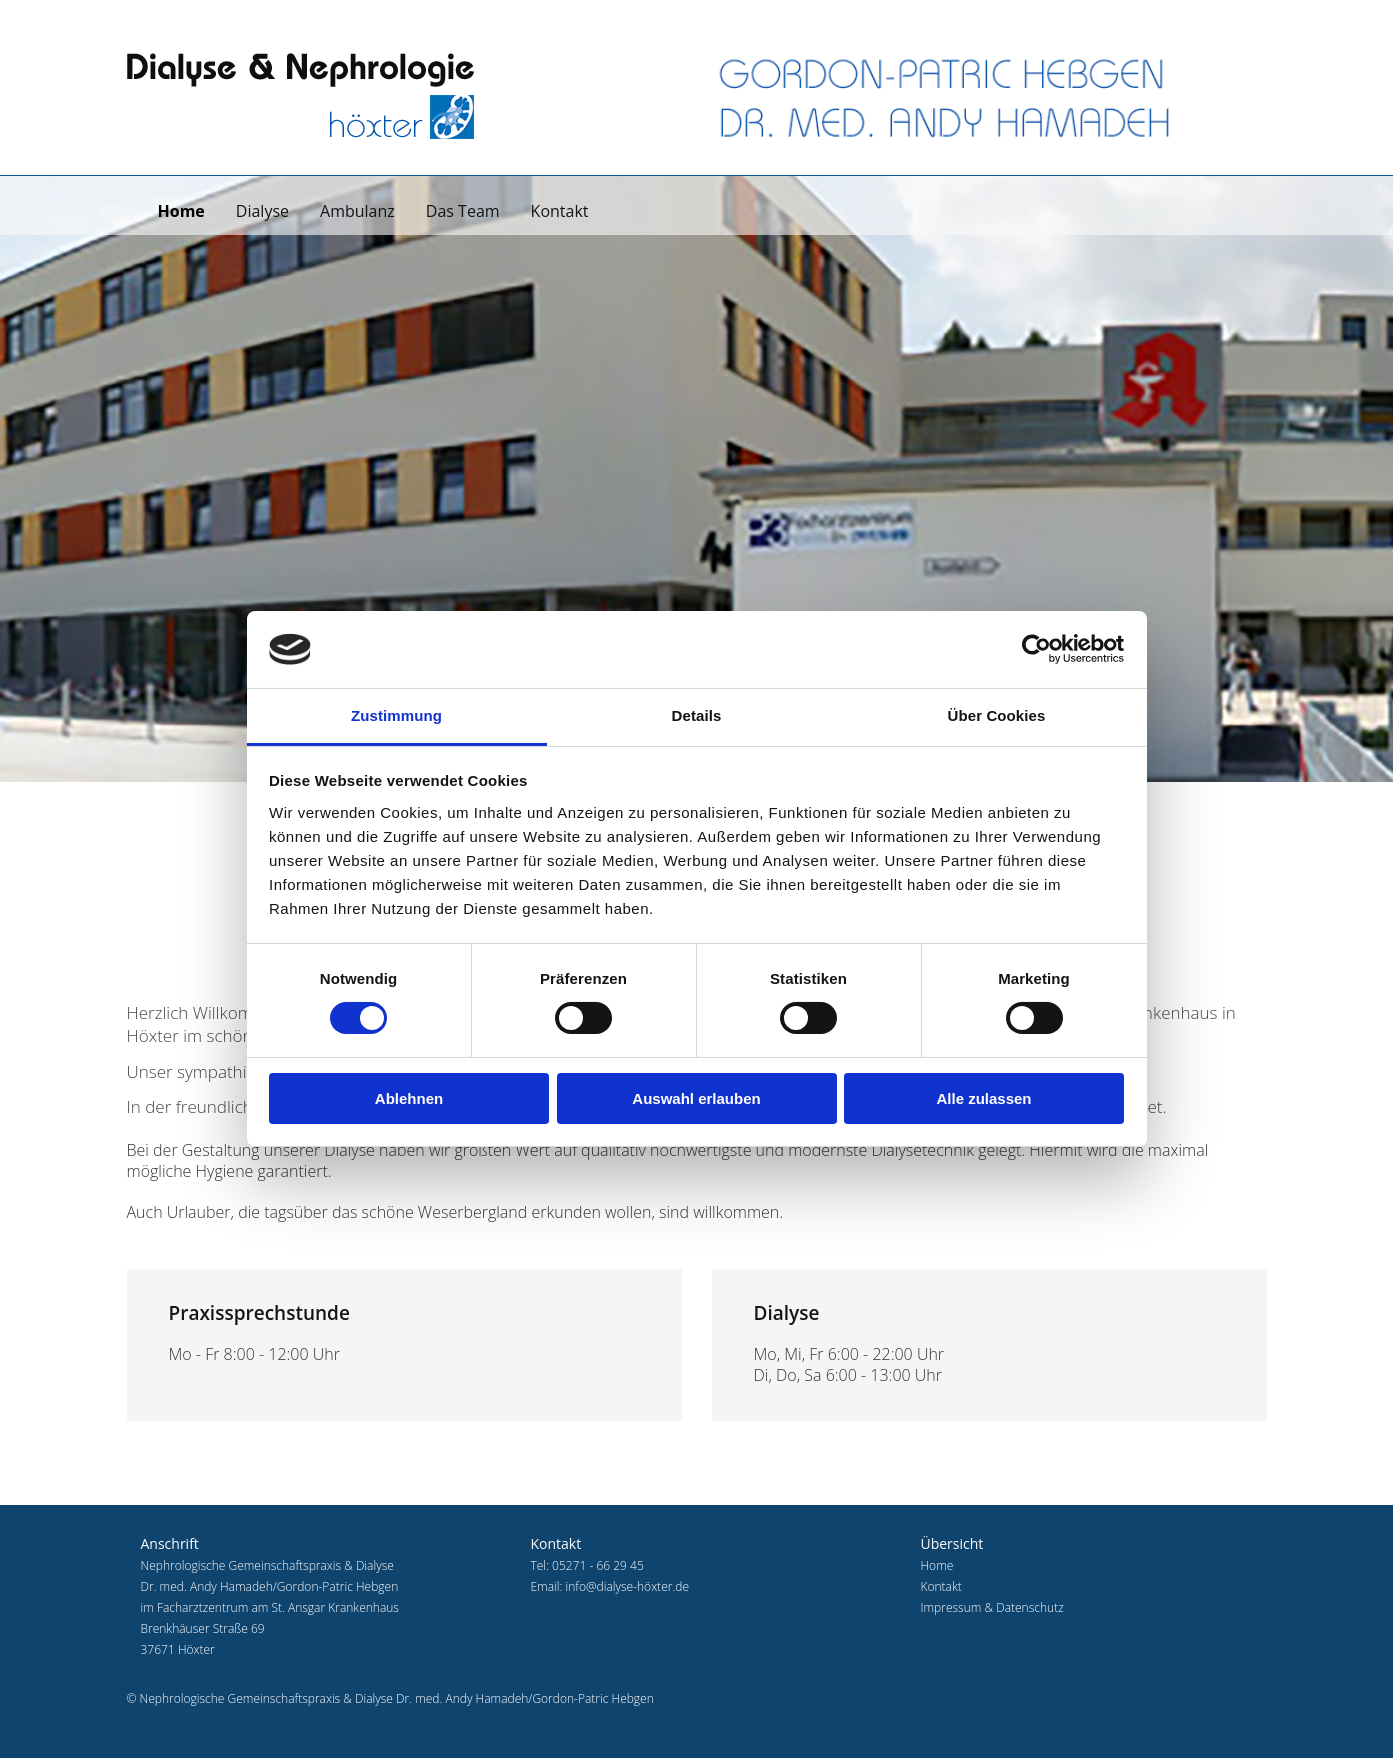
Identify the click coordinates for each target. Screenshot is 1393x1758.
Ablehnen (409, 1098)
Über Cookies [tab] (997, 715)
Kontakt (560, 211)
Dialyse (262, 211)
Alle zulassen (983, 1098)
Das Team (463, 211)
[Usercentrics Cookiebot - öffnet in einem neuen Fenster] (1036, 649)
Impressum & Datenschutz (991, 1607)
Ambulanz (357, 211)
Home (181, 211)
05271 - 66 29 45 (598, 1565)
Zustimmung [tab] (396, 715)
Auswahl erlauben (696, 1098)
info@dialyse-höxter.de (627, 1586)
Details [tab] (697, 715)
